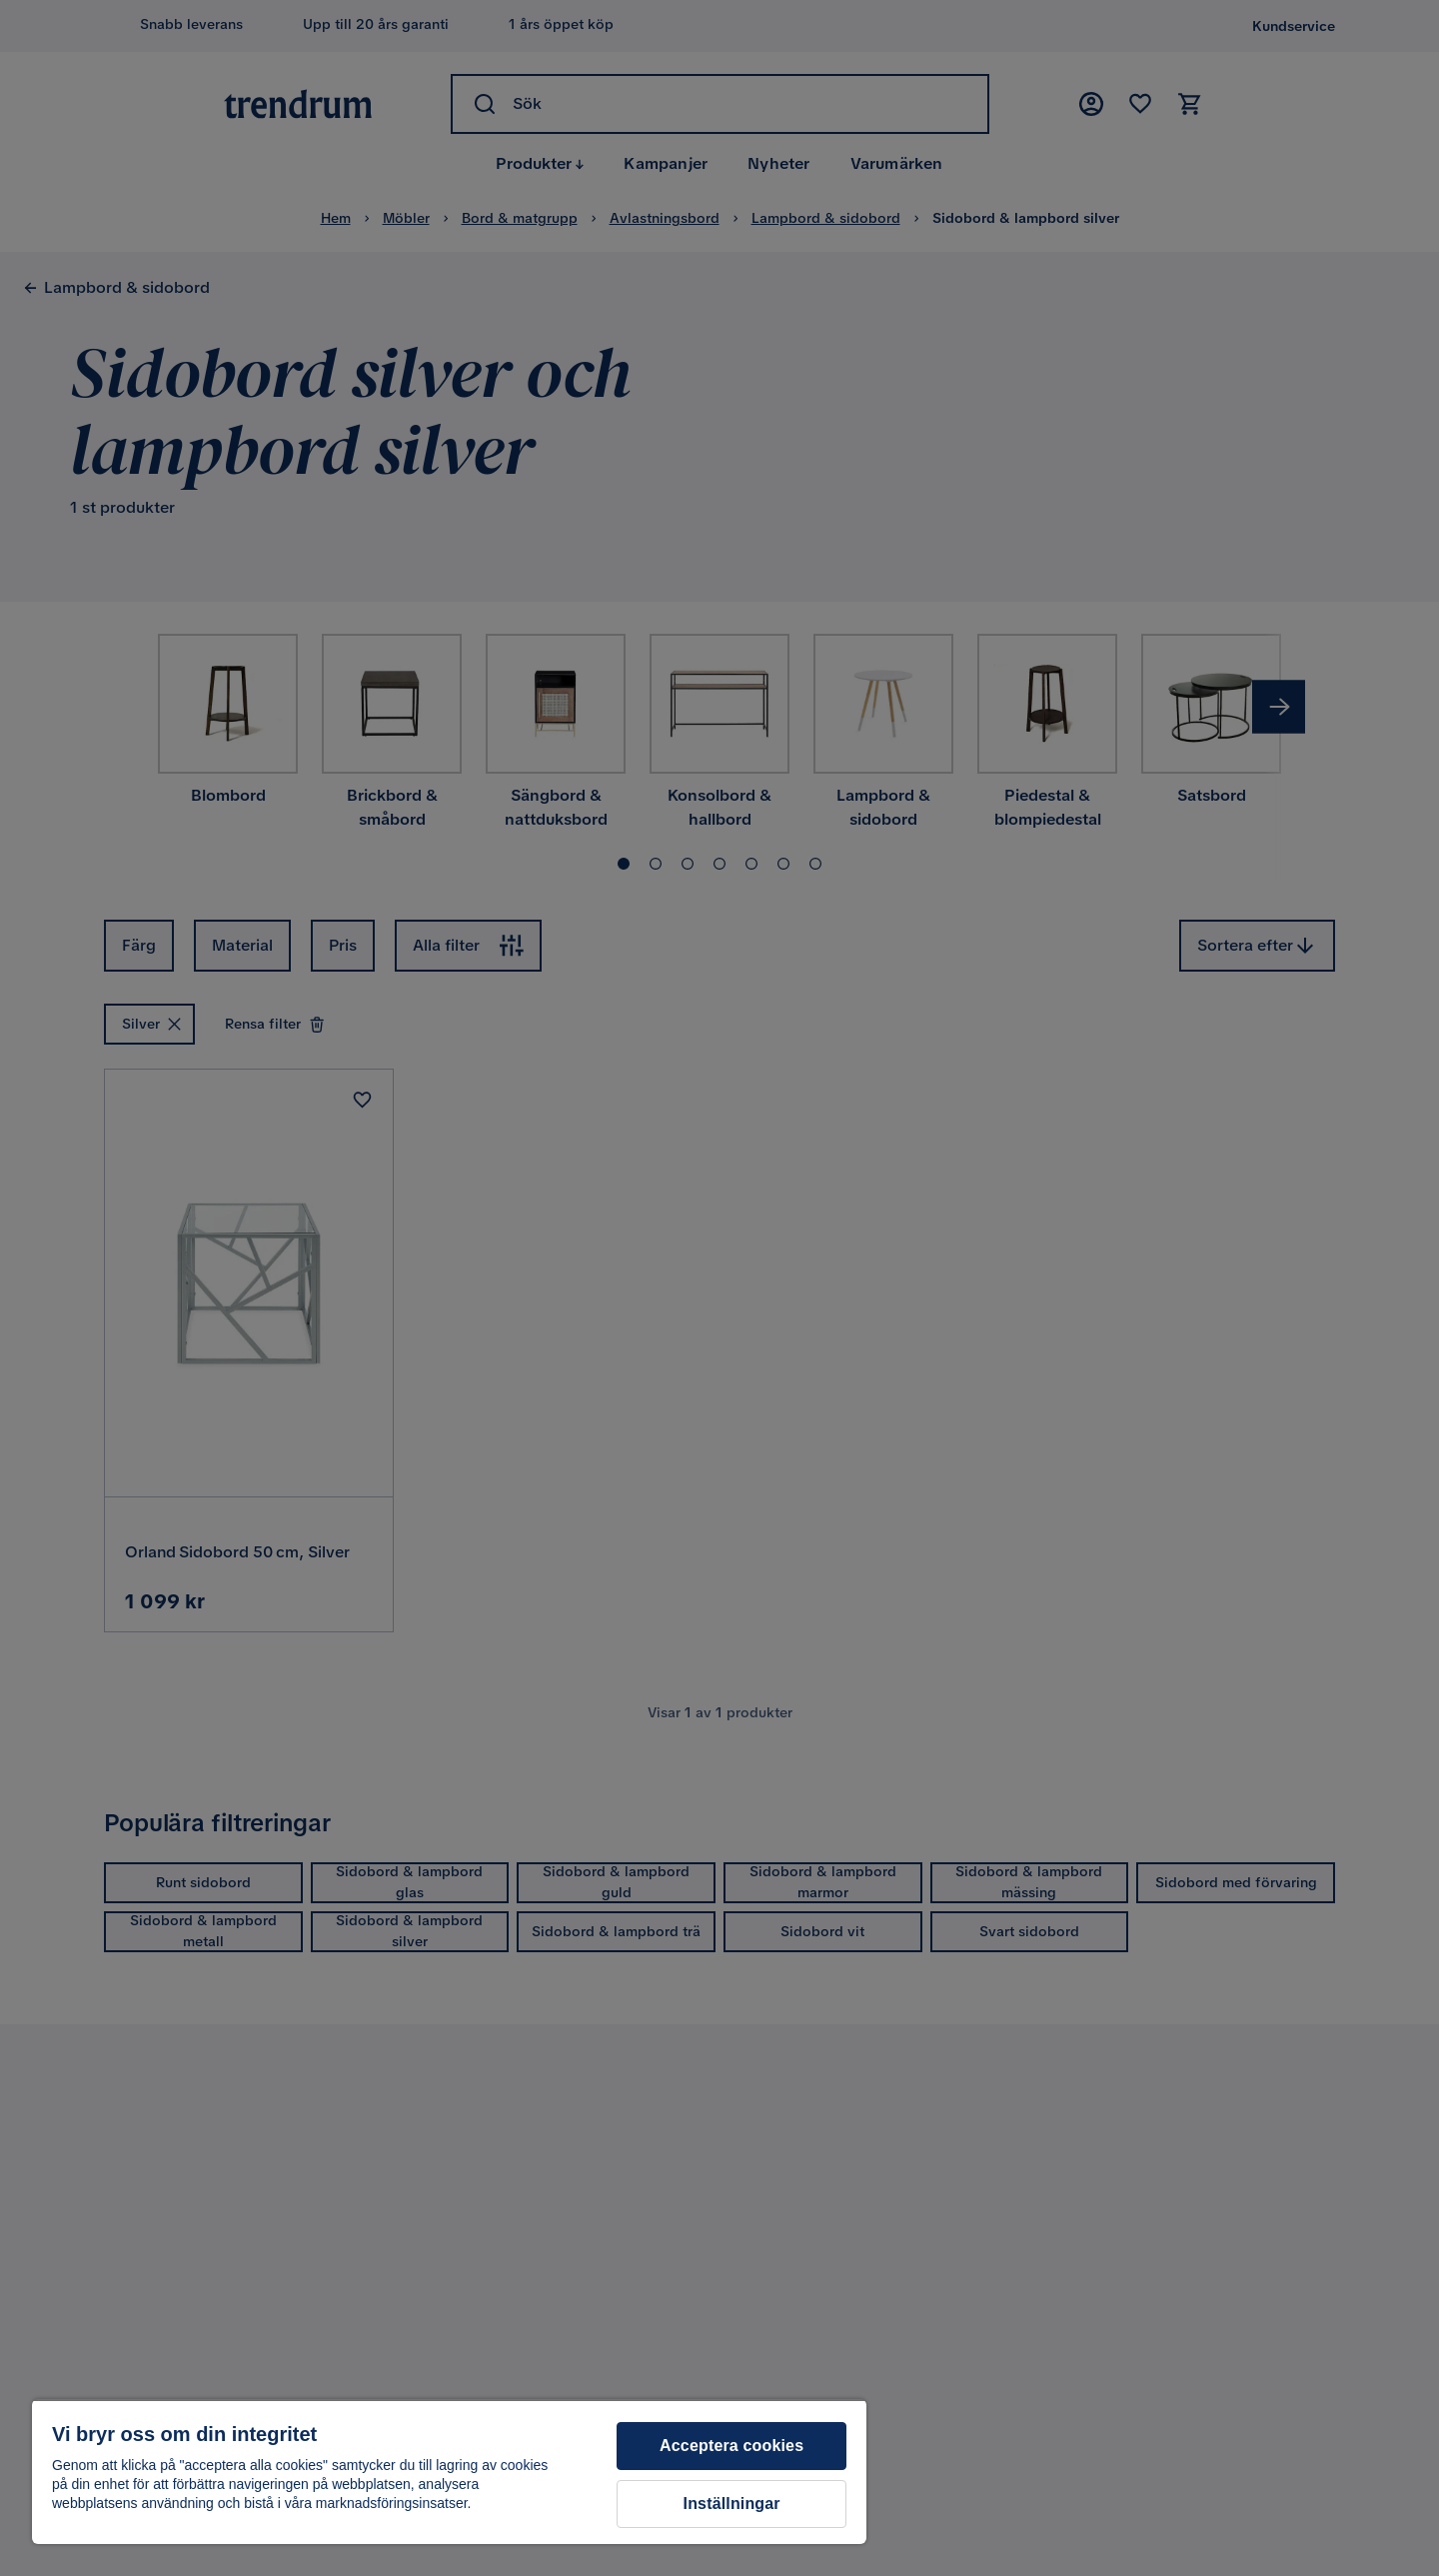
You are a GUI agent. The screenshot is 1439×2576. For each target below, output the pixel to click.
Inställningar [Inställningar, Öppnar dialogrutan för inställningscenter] (732, 2503)
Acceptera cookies (731, 2445)
